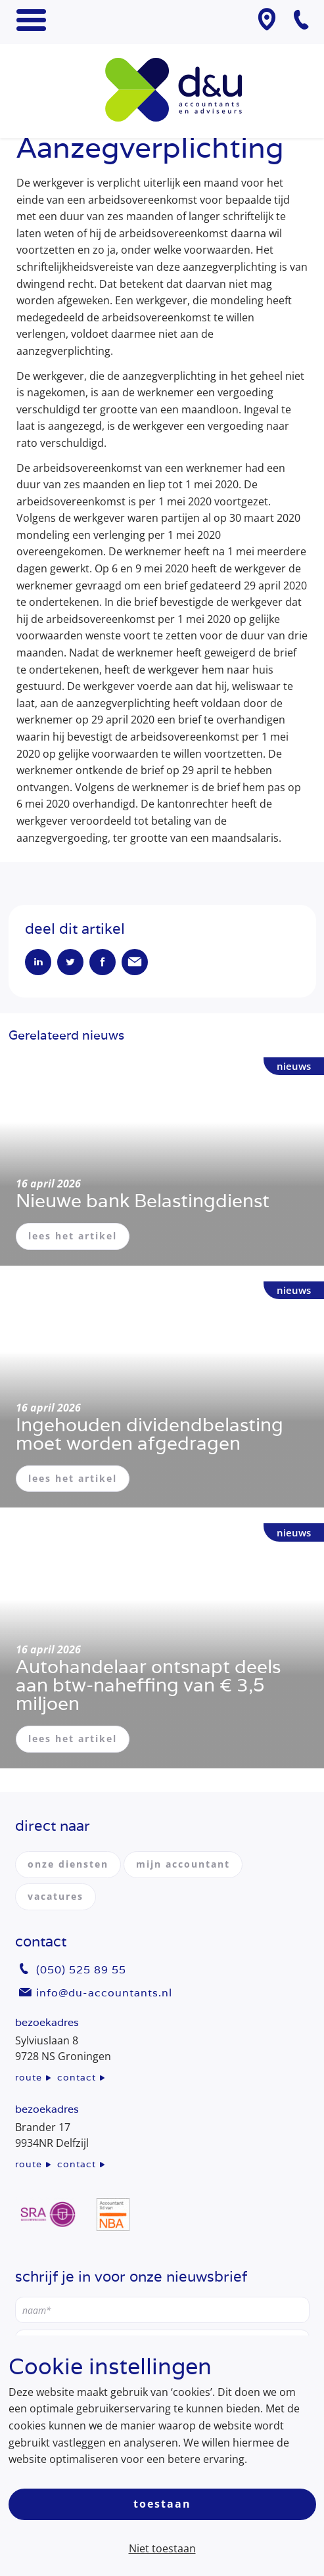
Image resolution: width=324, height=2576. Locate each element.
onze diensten (68, 1864)
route (28, 2077)
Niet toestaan (162, 2548)
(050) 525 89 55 (81, 1970)
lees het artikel (72, 1236)
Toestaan (162, 2503)
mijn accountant (183, 1864)
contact (76, 2077)
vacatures (55, 1896)
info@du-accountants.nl (104, 1993)
